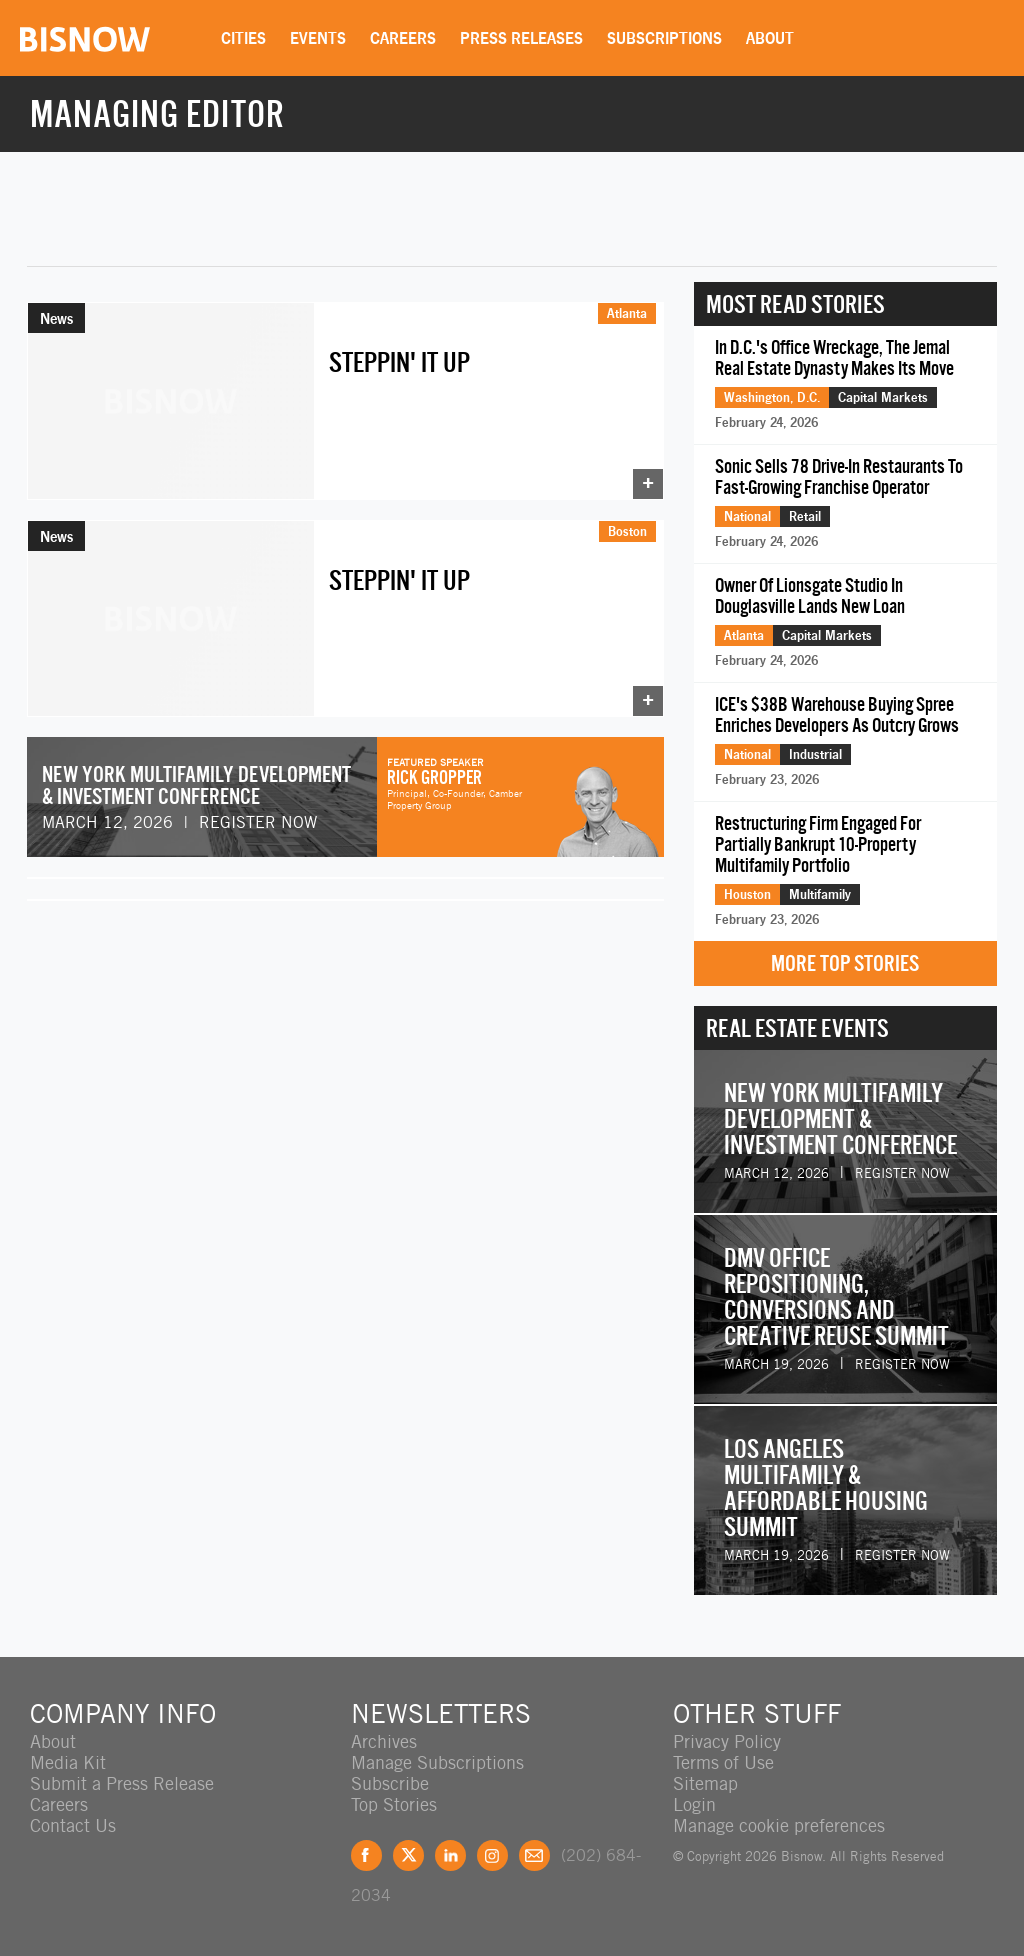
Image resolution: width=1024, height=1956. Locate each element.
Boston (627, 531)
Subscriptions (664, 38)
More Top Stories (845, 963)
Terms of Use (723, 1762)
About (770, 38)
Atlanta (627, 313)
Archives (384, 1741)
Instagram (492, 1855)
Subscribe (390, 1783)
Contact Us (73, 1825)
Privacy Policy (727, 1741)
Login (694, 1804)
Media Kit (68, 1762)
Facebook (366, 1855)
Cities (243, 38)
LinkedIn (450, 1855)
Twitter (408, 1855)
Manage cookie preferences (779, 1825)
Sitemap (705, 1783)
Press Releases (521, 38)
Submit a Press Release (122, 1783)
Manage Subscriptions (437, 1762)
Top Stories (394, 1804)
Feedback (534, 1855)
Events (318, 38)
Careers (403, 38)
